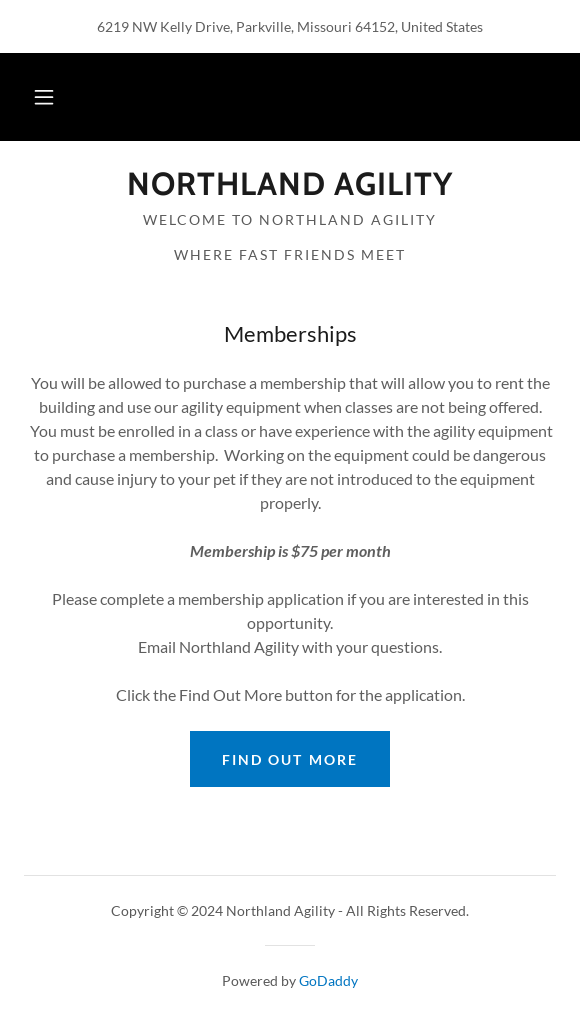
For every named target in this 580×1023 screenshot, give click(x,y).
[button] (44, 97)
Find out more (289, 759)
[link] (290, 184)
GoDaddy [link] (328, 980)
